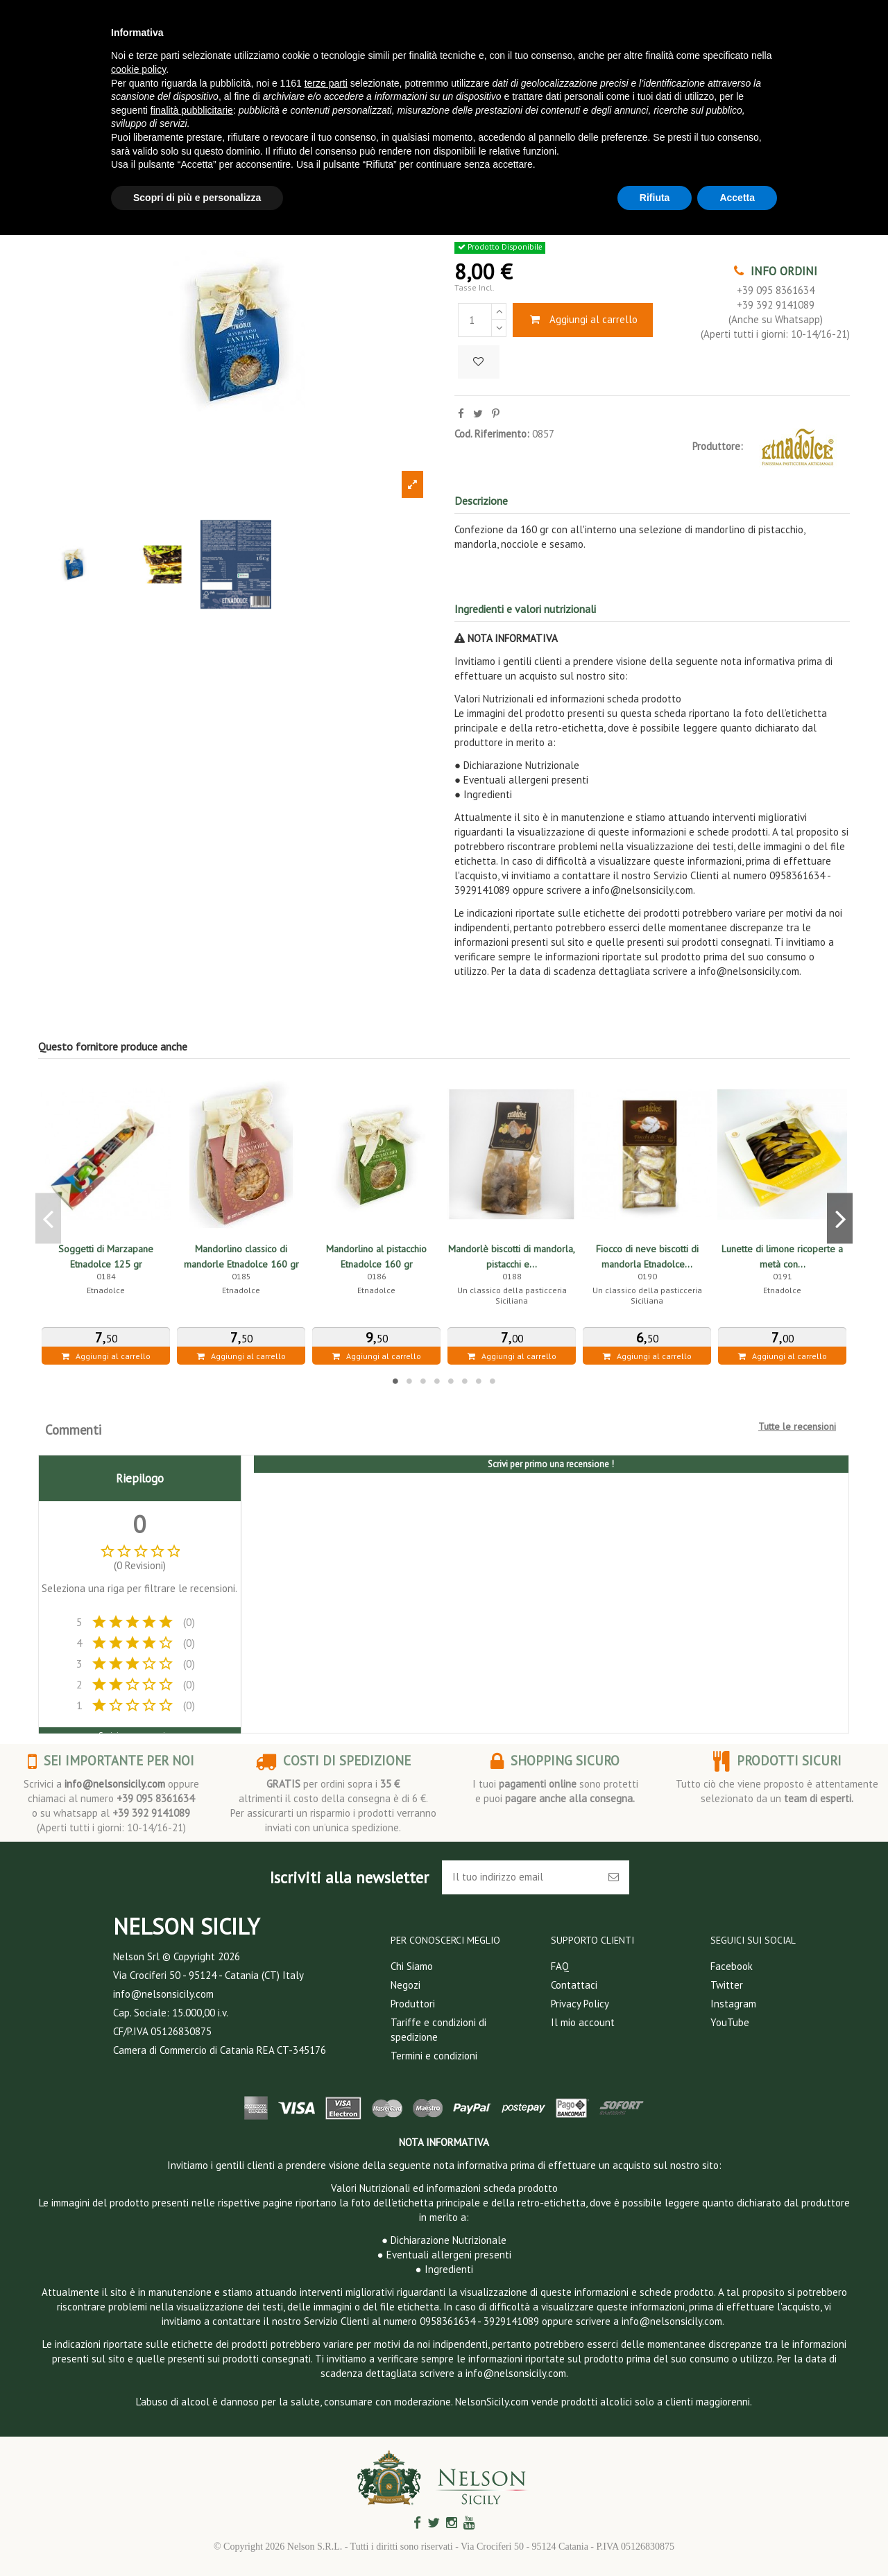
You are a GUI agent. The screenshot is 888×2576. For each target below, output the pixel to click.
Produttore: (717, 446)
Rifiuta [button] (655, 197)
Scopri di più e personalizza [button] (197, 197)
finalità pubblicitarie (192, 110)
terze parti (326, 83)
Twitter (726, 1984)
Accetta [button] (737, 197)
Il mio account (583, 2022)
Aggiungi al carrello (583, 319)
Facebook (731, 1966)
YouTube (729, 2022)
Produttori (413, 2003)
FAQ (560, 1966)
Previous (48, 1218)
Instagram (733, 2003)
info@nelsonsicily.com (115, 1783)
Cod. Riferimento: (491, 433)
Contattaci (574, 1984)
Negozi (405, 1984)
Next (840, 1218)
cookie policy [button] (138, 69)
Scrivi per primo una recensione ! (551, 1464)
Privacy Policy (580, 2003)
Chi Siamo (412, 1966)
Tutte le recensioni (797, 1426)
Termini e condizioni (434, 2055)
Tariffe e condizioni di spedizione (438, 2029)
